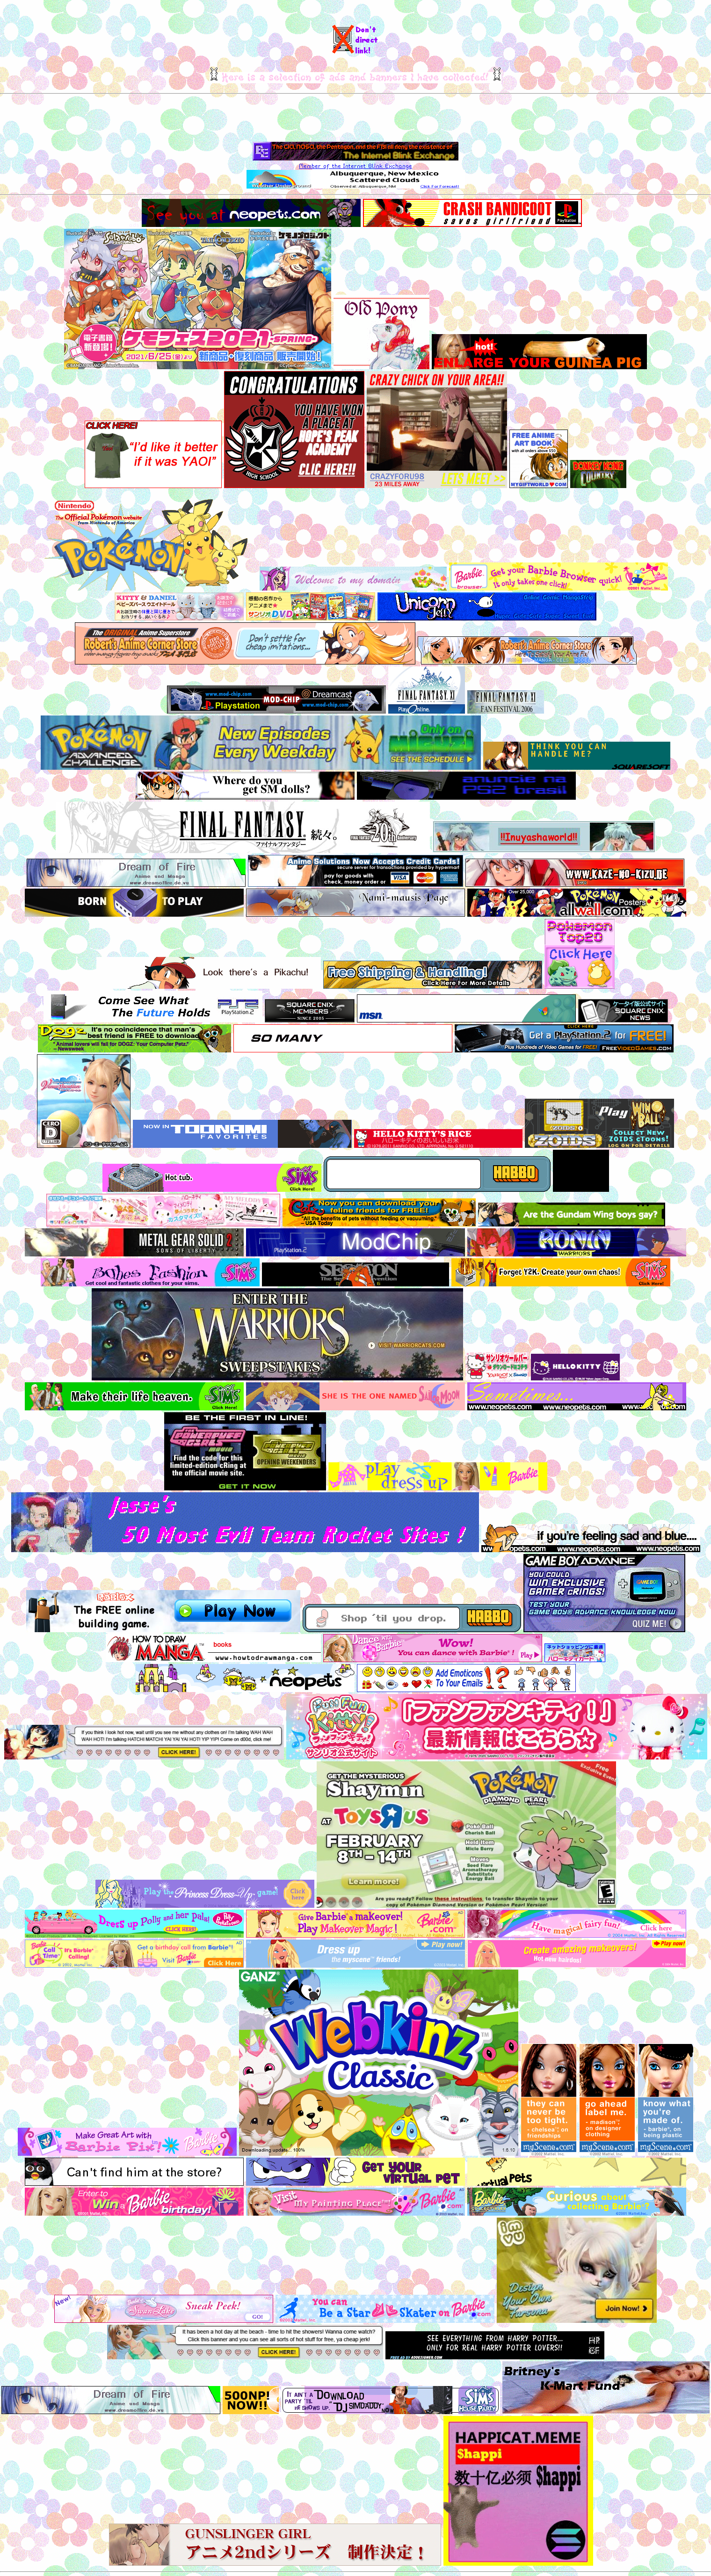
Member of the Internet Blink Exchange (355, 165)
